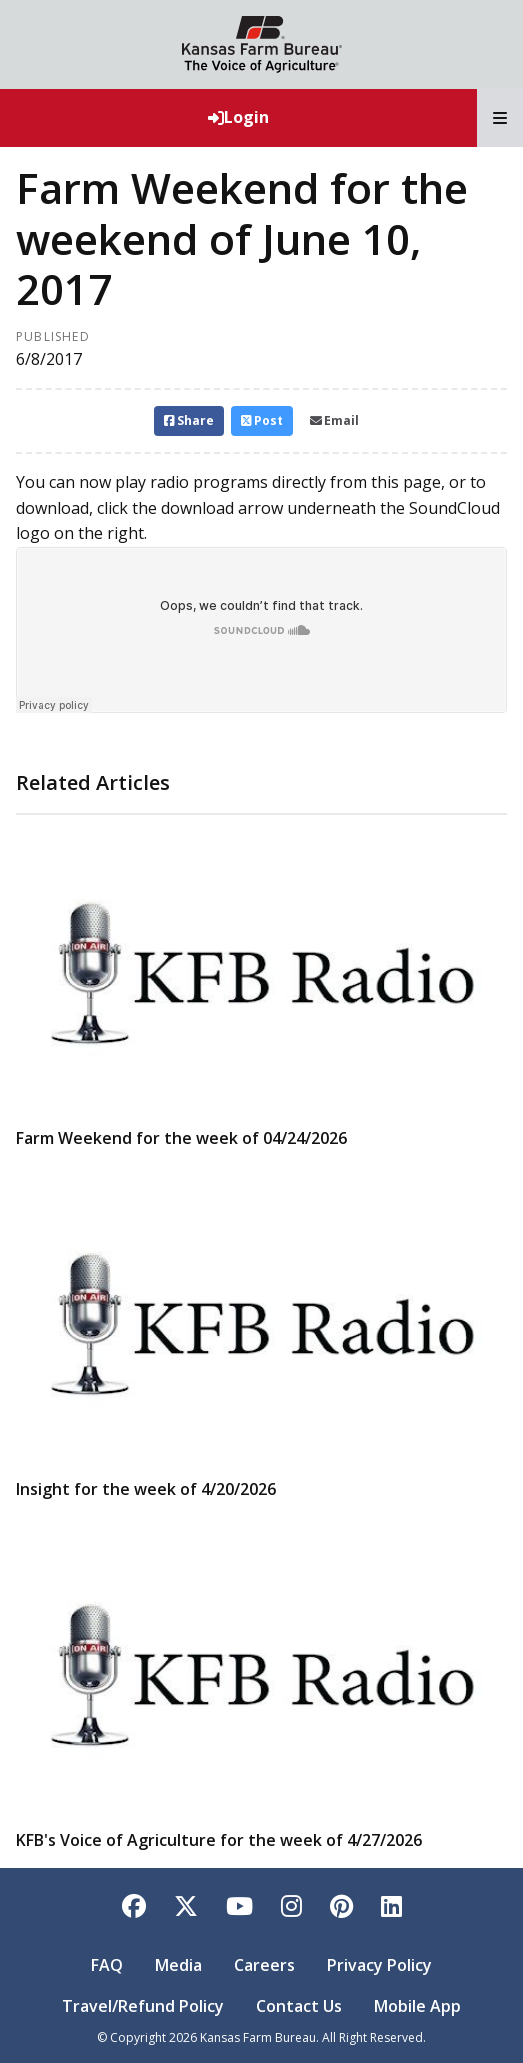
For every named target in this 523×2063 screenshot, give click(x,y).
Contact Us (299, 2006)
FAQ (107, 1965)
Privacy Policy (379, 1965)
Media (178, 1965)
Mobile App (417, 2006)
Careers (264, 1965)
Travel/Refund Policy (143, 2006)
